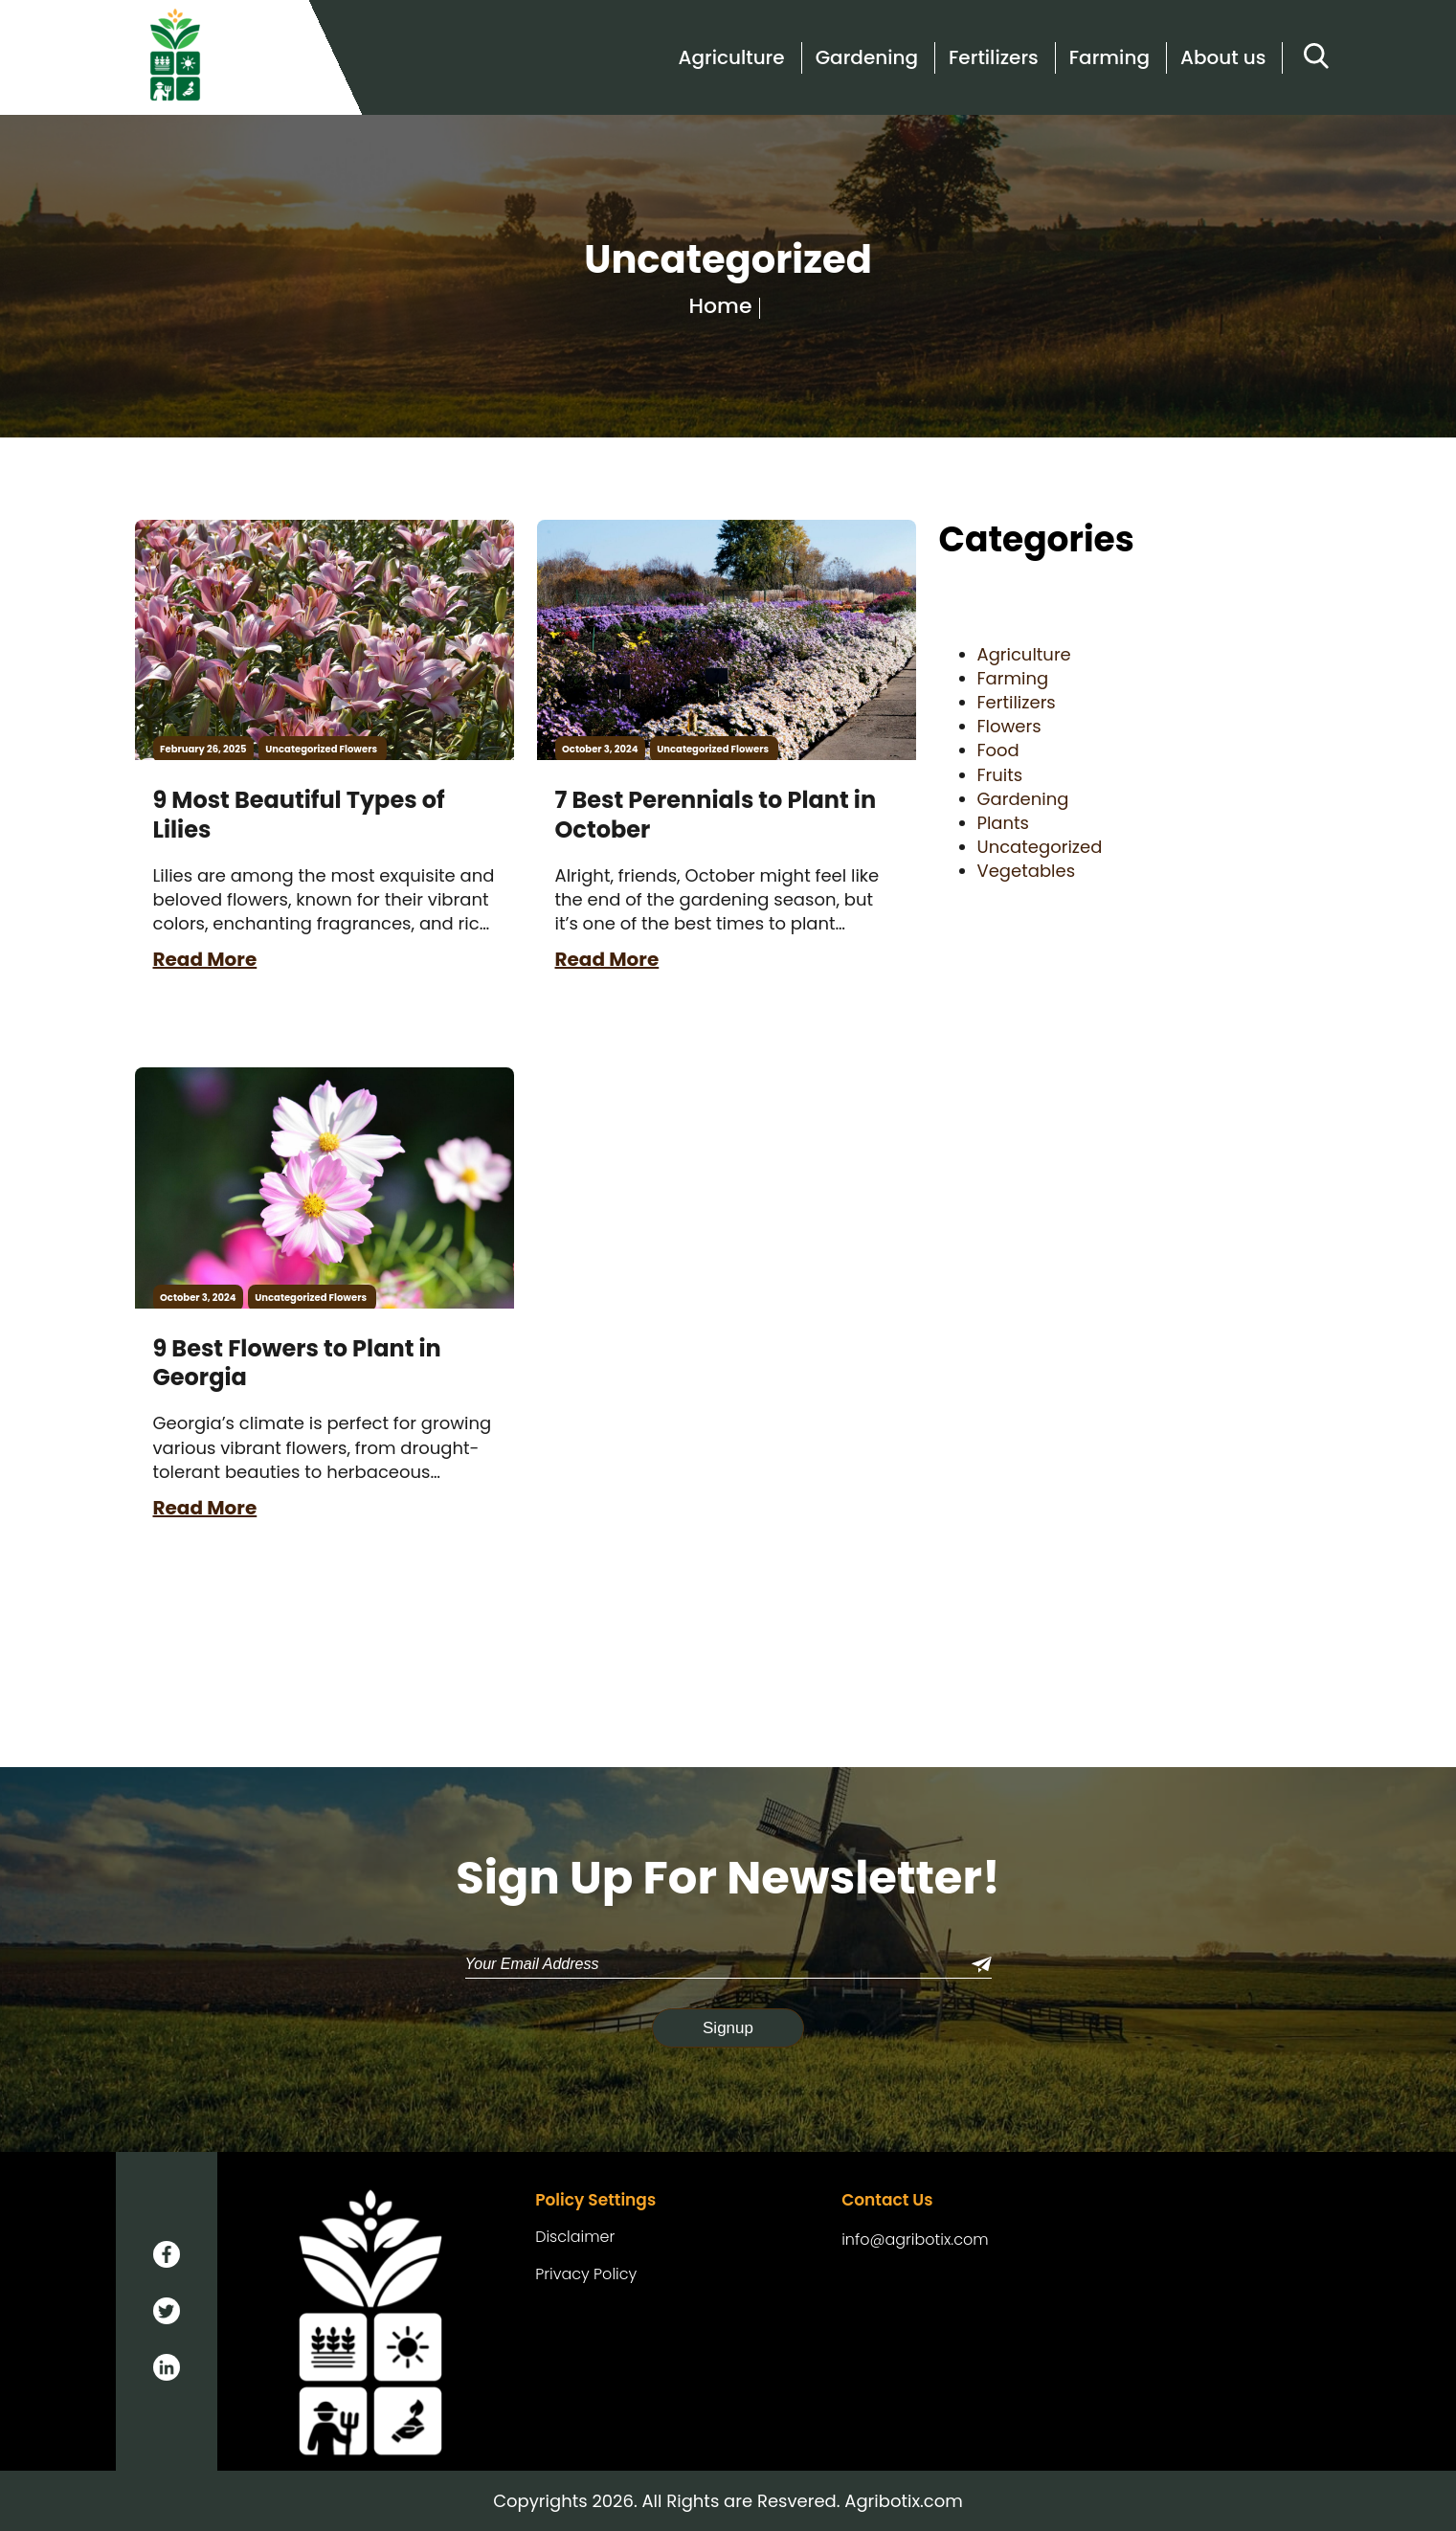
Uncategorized (301, 749)
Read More (205, 959)
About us (1223, 57)
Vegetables (1026, 871)
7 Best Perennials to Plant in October (716, 814)
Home (720, 306)
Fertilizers (994, 57)
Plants (1003, 823)
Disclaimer (575, 2237)
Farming (1109, 57)
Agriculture (731, 57)
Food (998, 750)
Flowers (358, 749)
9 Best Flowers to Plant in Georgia (297, 1363)
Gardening (867, 57)
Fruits (1000, 775)
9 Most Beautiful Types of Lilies (299, 814)
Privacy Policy (586, 2274)
